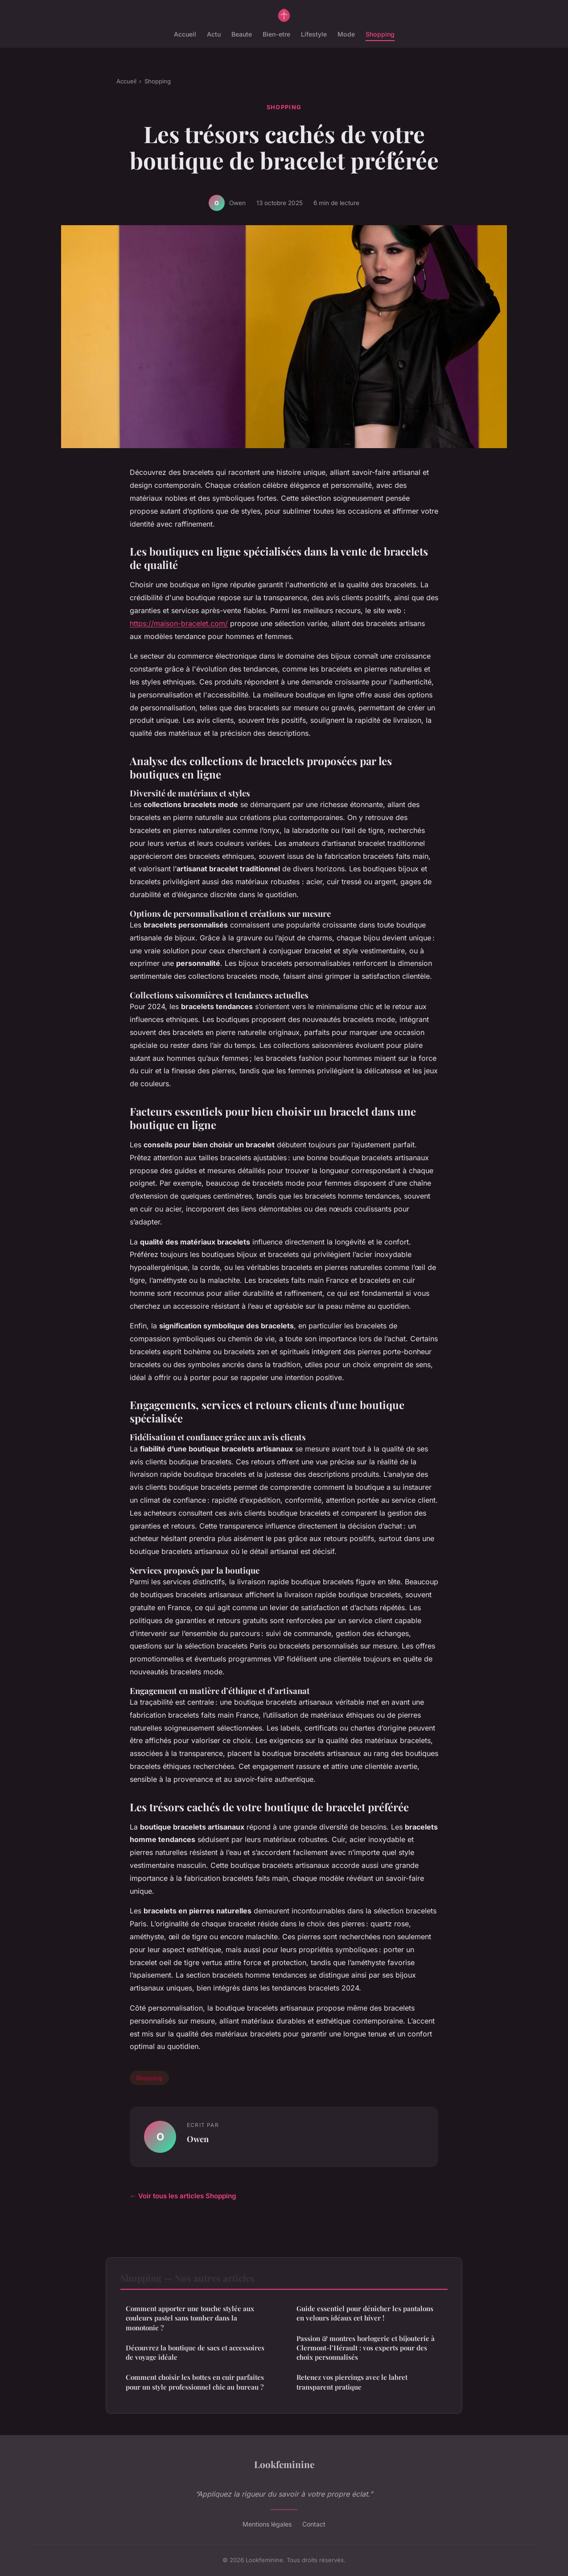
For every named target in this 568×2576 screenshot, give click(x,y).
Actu (214, 34)
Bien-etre (276, 34)
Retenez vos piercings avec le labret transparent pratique (351, 2382)
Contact (313, 2524)
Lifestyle (314, 34)
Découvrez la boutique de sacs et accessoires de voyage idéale (195, 2352)
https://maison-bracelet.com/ (179, 623)
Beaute (241, 34)
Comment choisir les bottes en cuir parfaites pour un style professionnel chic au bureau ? (195, 2382)
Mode (346, 34)
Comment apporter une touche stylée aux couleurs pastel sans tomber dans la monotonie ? (190, 2318)
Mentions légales (267, 2524)
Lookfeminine (284, 2464)
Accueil (185, 34)
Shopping (380, 34)
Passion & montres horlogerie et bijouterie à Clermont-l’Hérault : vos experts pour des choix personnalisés (365, 2348)
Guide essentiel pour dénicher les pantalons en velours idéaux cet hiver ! (364, 2313)
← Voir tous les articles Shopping (183, 2196)
